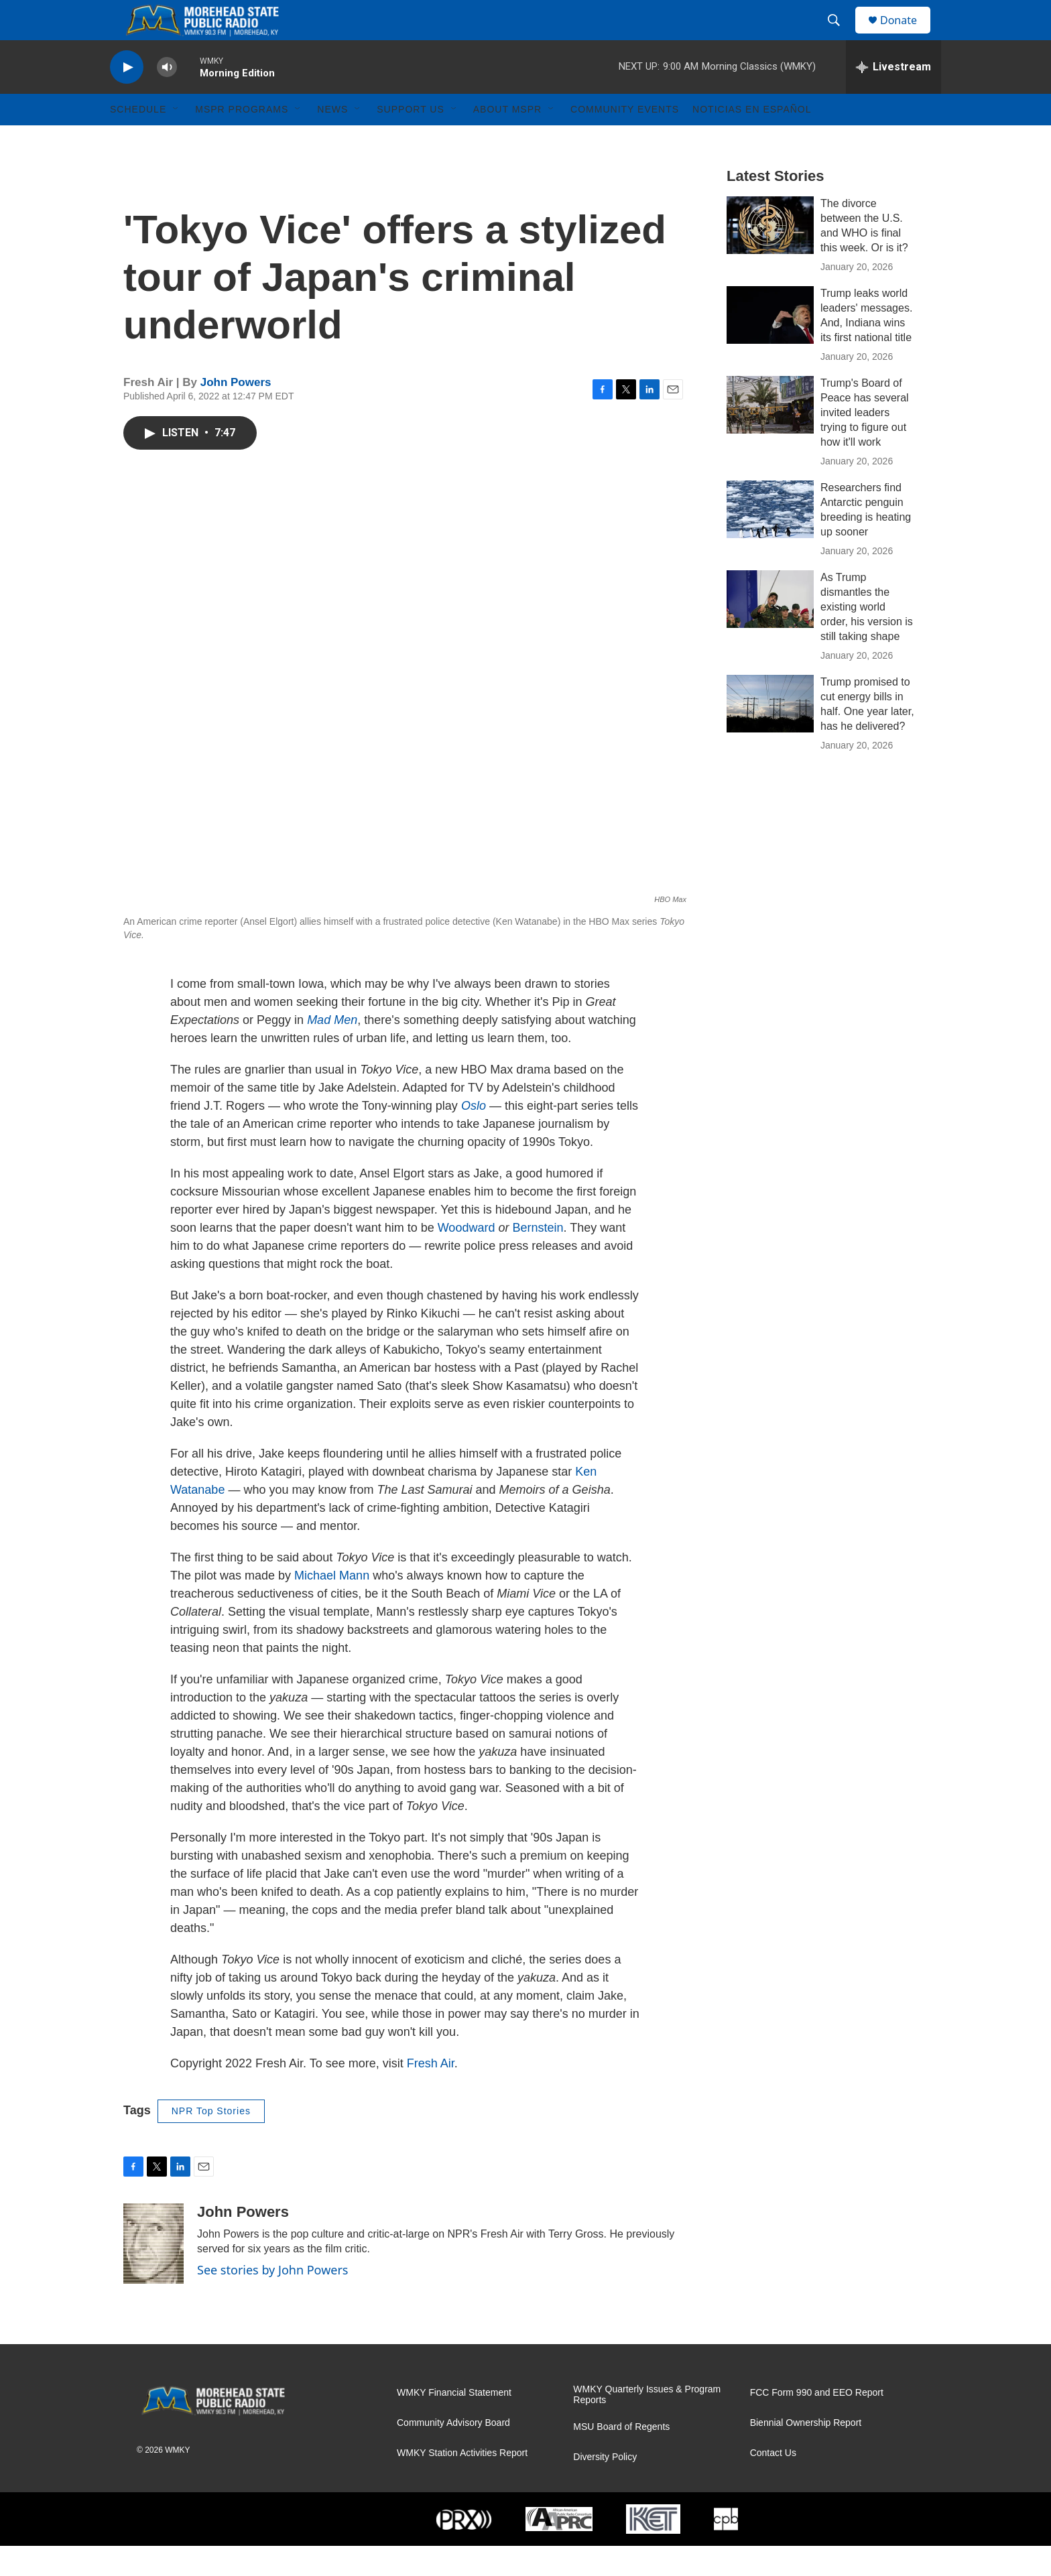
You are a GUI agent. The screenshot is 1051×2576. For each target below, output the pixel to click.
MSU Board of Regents (621, 2457)
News (332, 139)
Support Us (410, 139)
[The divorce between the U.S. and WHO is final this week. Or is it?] (770, 255)
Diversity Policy (605, 2487)
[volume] (167, 97)
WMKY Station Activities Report (462, 2483)
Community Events (624, 139)
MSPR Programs (241, 139)
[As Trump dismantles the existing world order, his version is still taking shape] (770, 629)
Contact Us (773, 2483)
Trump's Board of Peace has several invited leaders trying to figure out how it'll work (864, 442)
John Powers (235, 412)
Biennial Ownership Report (806, 2453)
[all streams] (893, 97)
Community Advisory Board (453, 2453)
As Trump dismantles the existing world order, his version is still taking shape (866, 637)
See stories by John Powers (273, 2300)
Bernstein (537, 1258)
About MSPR (507, 139)
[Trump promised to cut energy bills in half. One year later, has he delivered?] (770, 734)
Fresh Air (430, 2093)
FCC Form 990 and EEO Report (816, 2423)
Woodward (468, 1258)
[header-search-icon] (840, 35)
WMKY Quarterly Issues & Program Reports (647, 2424)
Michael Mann (333, 1605)
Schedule (138, 139)
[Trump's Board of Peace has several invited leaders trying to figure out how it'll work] (770, 435)
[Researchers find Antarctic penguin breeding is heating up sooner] (770, 539)
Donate (907, 35)
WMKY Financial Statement (454, 2423)
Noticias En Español (751, 139)
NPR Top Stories (211, 2141)
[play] (126, 97)
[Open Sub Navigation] (176, 139)
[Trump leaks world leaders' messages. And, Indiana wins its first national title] (770, 345)
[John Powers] (153, 2274)
